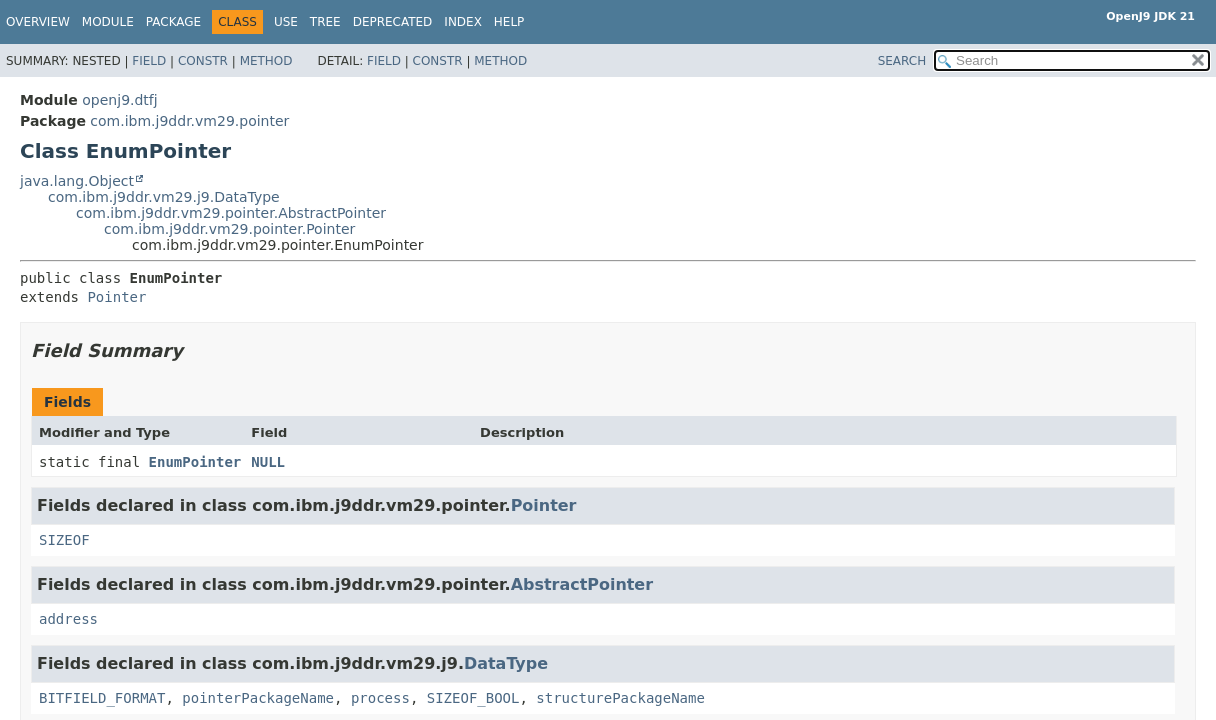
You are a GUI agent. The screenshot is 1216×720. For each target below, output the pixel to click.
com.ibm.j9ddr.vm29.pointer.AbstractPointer (231, 213)
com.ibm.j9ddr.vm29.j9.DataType (164, 197)
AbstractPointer (582, 584)
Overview (38, 22)
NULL (268, 462)
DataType (506, 663)
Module (108, 22)
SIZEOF (64, 540)
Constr (203, 61)
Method (266, 61)
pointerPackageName (258, 698)
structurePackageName (620, 698)
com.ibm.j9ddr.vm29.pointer (189, 121)
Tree (325, 22)
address (68, 619)
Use (286, 22)
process (380, 698)
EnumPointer (195, 462)
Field (149, 61)
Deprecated (393, 22)
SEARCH (902, 61)
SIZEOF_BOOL (473, 698)
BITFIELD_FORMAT (102, 698)
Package (173, 22)
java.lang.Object (77, 181)
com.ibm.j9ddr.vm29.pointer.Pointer (229, 229)
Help (509, 22)
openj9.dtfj (119, 100)
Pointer (116, 297)
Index (463, 22)
